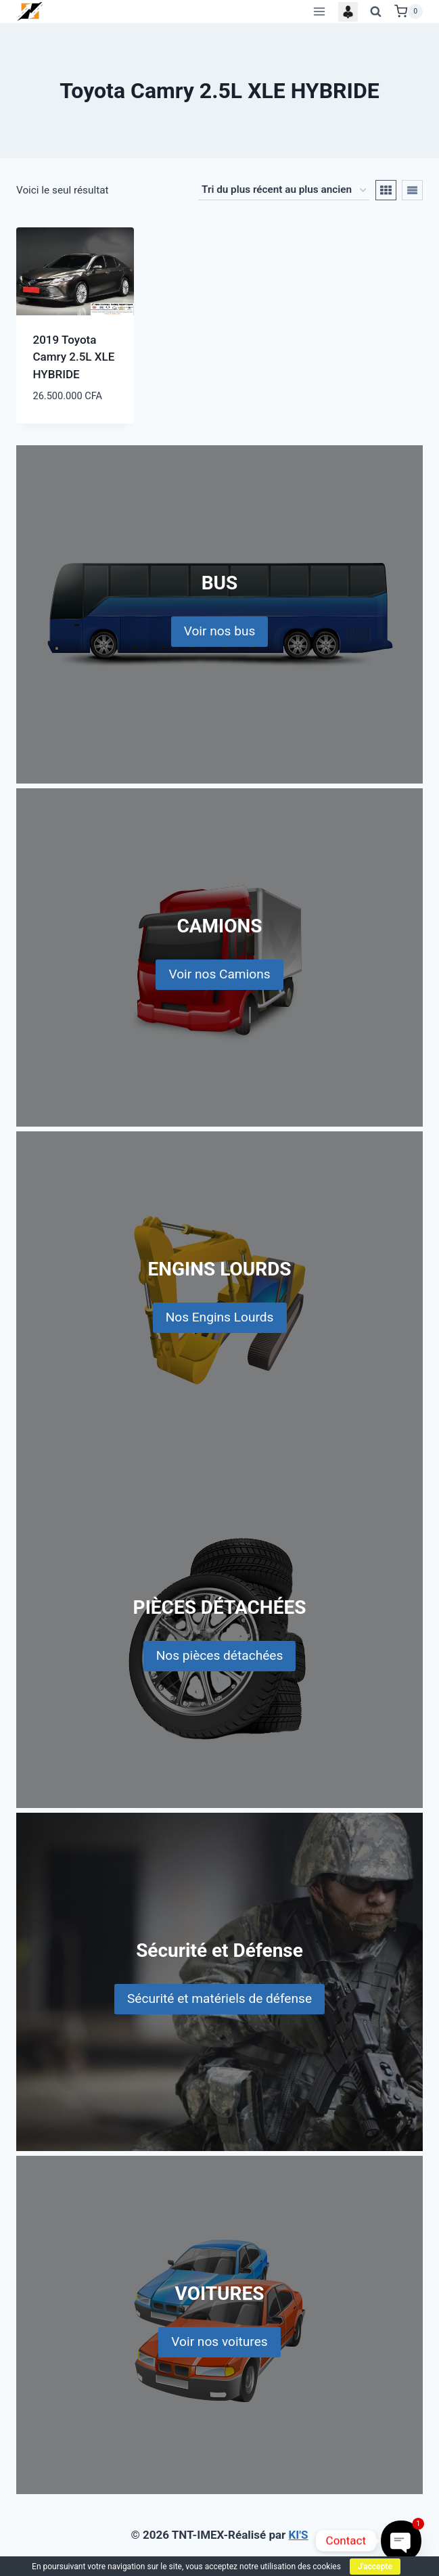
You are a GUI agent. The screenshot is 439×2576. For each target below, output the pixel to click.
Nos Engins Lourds (220, 1317)
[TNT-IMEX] (30, 11)
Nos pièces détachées (219, 1655)
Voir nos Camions (219, 974)
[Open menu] (318, 11)
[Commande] (283, 190)
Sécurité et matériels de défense (219, 1998)
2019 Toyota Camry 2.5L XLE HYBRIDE (74, 357)
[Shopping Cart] (408, 11)
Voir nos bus (220, 631)
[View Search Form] (376, 11)
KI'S (298, 2534)
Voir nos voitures (219, 2341)
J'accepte (375, 2566)
